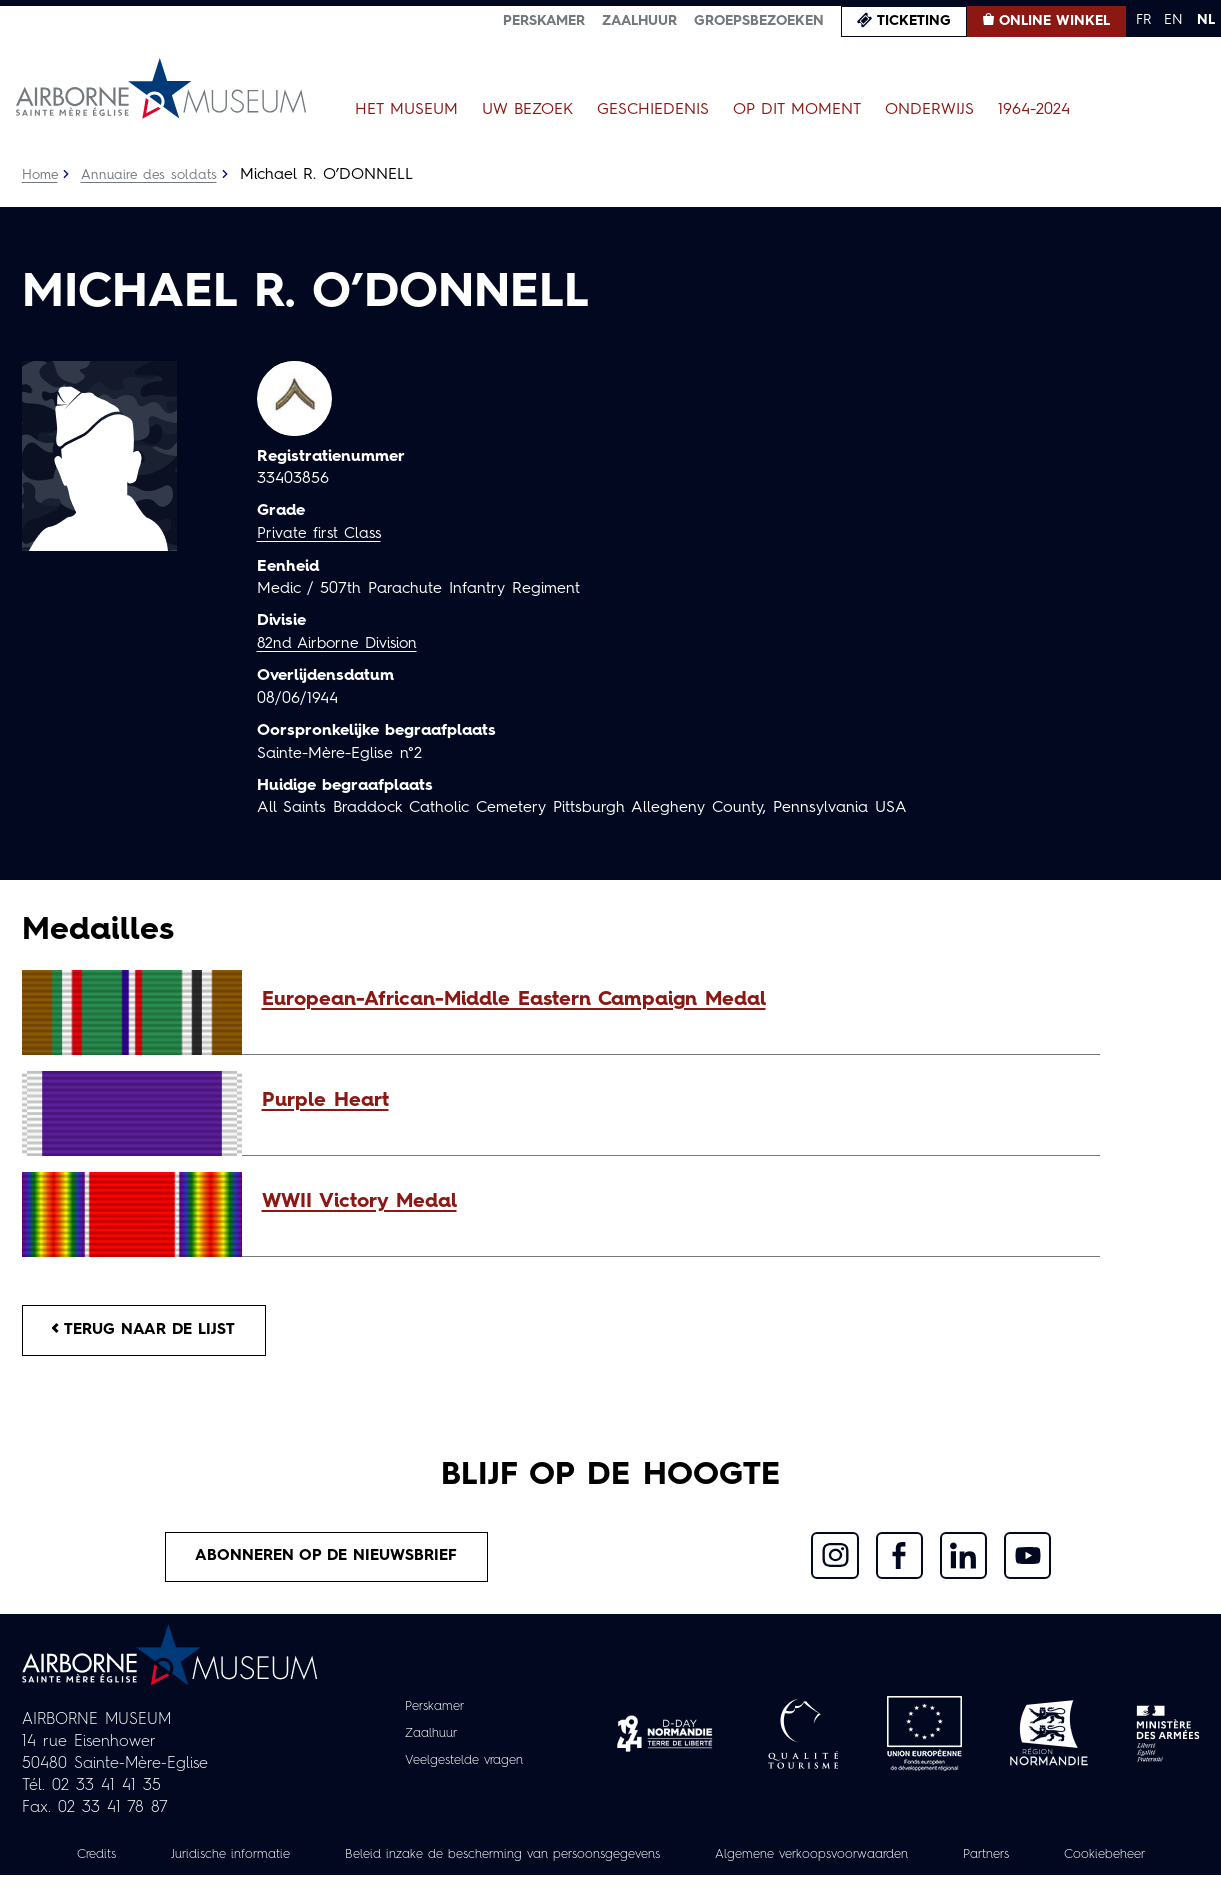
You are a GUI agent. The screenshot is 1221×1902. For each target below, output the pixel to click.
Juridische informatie (270, 1859)
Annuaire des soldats (152, 175)
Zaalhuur (639, 21)
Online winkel (1054, 21)
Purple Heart (325, 1101)
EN (1173, 20)
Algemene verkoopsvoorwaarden (901, 1859)
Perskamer (544, 21)
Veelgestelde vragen (463, 1765)
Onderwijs (929, 110)
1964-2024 (1034, 110)
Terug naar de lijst (149, 1331)
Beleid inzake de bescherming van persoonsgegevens (565, 1859)
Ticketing (914, 21)
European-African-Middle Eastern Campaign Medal (514, 1000)
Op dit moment (797, 110)
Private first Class (321, 534)
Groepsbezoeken (759, 21)
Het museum (406, 110)
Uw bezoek (527, 110)
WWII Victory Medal (359, 1202)
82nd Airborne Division (341, 643)
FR (1143, 20)
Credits (128, 1859)
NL (1206, 20)
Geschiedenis (653, 110)
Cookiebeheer (611, 1881)
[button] (671, 1000)
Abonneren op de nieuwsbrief (327, 1560)
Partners (1089, 1859)
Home (41, 175)
